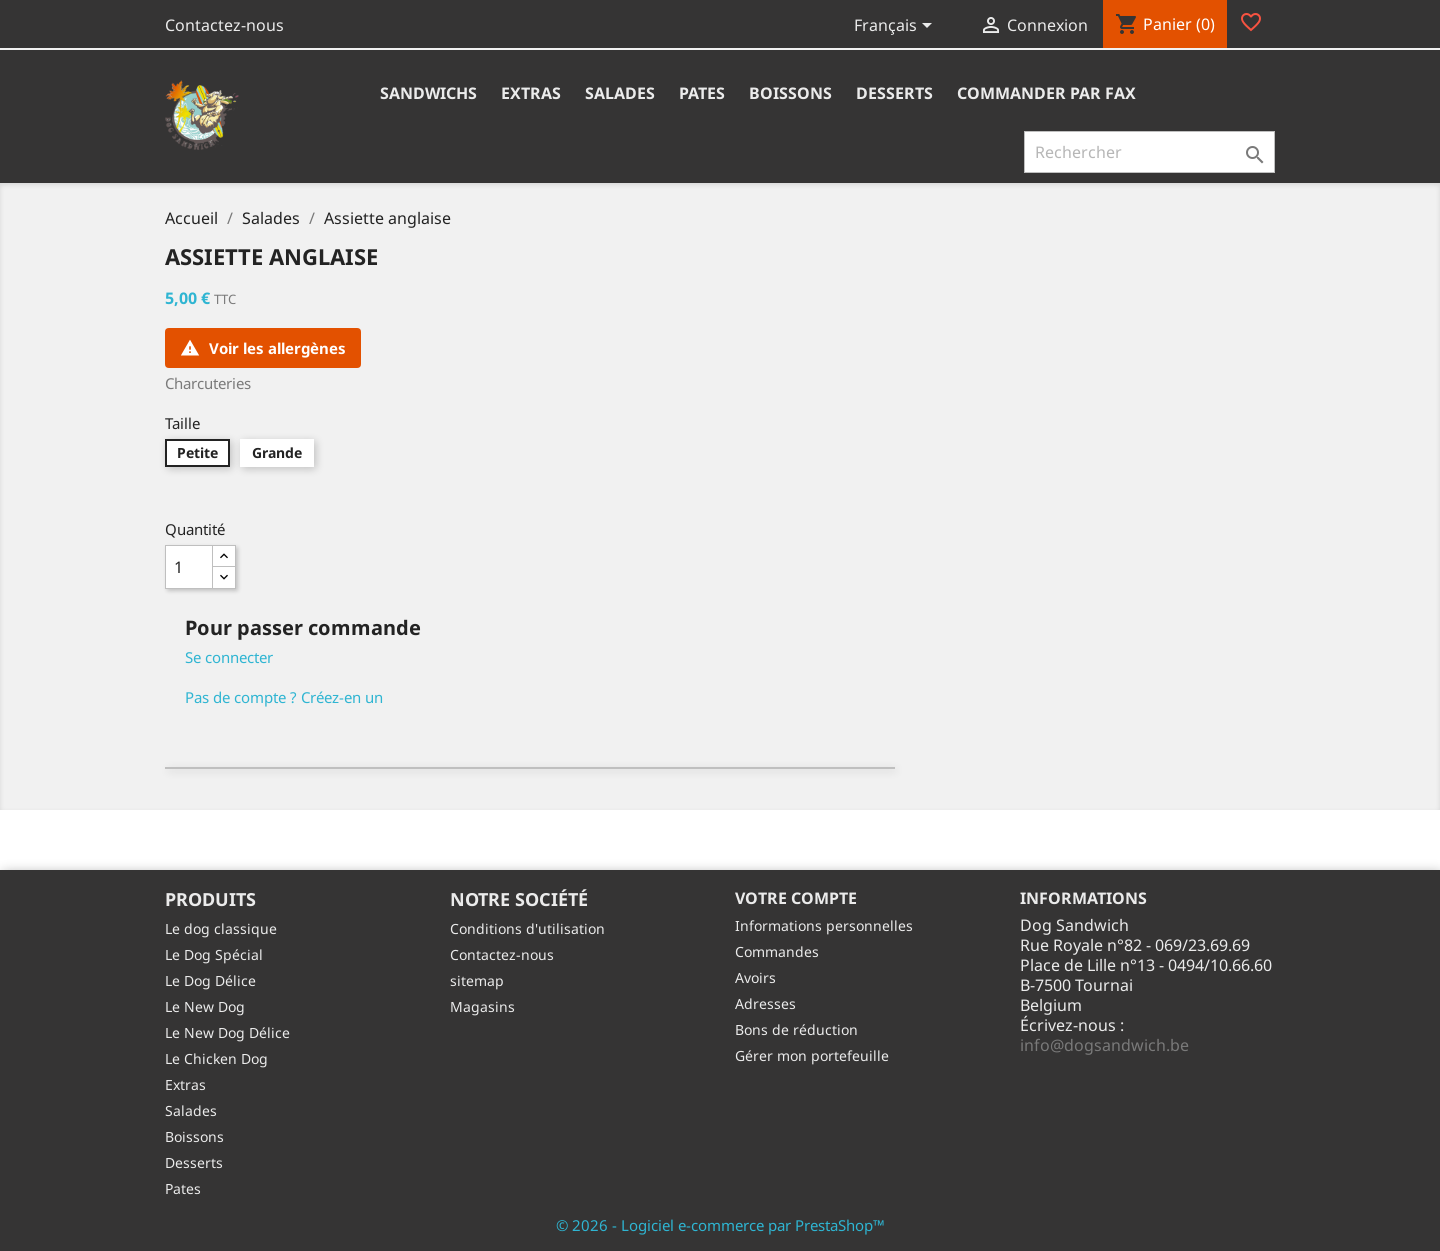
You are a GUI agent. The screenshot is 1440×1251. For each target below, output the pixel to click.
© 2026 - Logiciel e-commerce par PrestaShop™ (720, 1225)
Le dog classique (221, 928)
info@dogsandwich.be (1104, 1045)
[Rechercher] (1149, 152)
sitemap (477, 980)
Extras (531, 93)
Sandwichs (428, 93)
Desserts (894, 93)
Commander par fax (1046, 93)
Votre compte (796, 898)
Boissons (790, 93)
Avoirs (755, 977)
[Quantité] (189, 567)
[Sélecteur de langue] (896, 27)
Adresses (765, 1003)
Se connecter (229, 657)
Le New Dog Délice (227, 1032)
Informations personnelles (824, 925)
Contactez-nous (224, 25)
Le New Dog (205, 1006)
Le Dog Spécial (214, 954)
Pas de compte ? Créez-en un (284, 697)
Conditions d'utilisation (527, 928)
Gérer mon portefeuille (812, 1055)
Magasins (482, 1006)
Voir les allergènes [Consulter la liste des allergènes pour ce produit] (263, 348)
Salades (620, 93)
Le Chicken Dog (216, 1058)
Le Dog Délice (210, 980)
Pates (702, 93)
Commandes (777, 951)
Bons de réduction (796, 1029)
